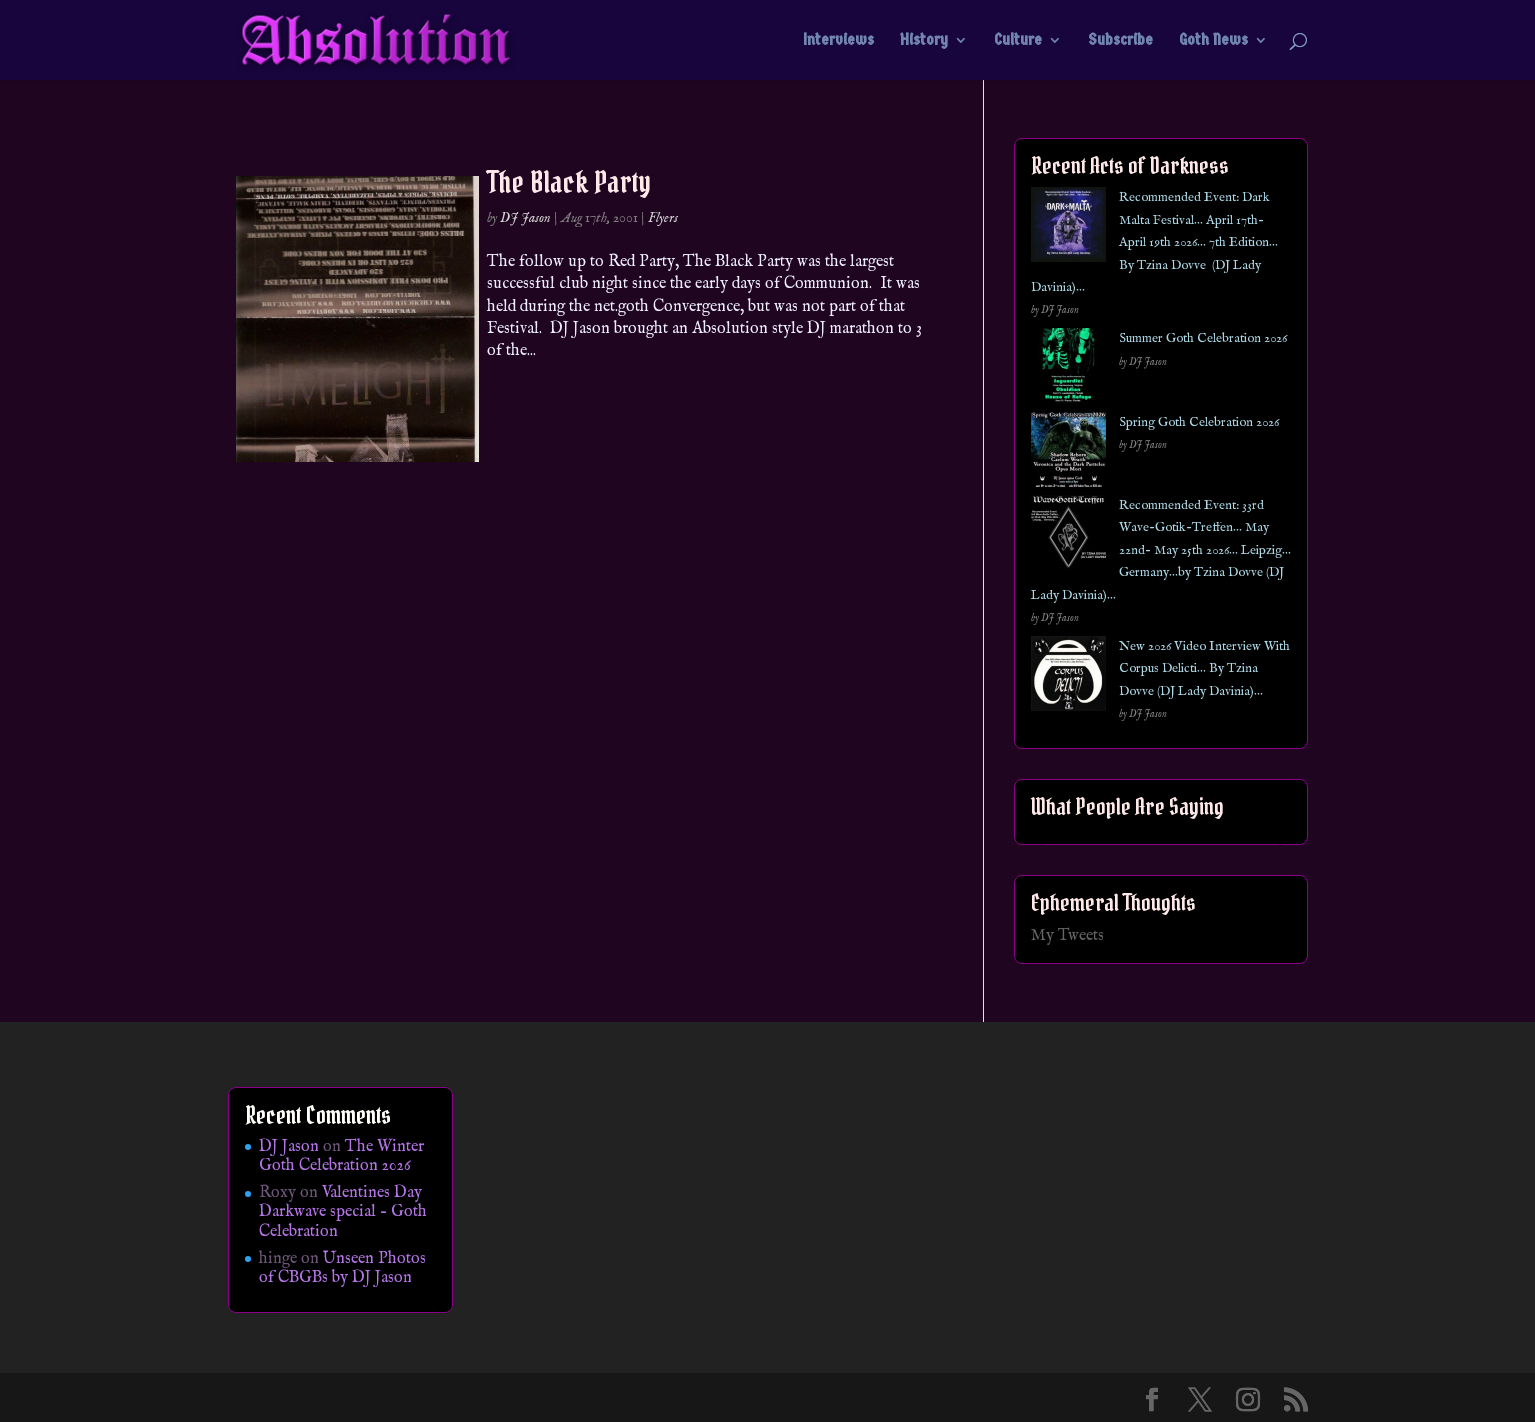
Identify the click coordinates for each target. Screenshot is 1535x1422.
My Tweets (1067, 936)
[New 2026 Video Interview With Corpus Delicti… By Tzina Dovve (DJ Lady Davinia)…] (1068, 677)
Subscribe (1120, 41)
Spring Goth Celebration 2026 (1199, 422)
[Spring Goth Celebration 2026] (1068, 453)
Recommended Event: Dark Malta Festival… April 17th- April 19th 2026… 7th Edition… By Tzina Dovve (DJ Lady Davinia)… (1154, 242)
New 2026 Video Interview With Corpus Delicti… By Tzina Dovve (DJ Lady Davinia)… (1204, 669)
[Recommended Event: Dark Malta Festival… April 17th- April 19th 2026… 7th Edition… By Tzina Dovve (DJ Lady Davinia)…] (1068, 228)
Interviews (838, 41)
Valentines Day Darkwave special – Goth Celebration (343, 1212)
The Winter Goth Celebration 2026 (341, 1156)
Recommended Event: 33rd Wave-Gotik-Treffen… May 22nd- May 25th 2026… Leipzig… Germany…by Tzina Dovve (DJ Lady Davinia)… (1161, 550)
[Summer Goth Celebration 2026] (1068, 369)
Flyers (663, 218)
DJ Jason (525, 218)
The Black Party (569, 182)
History (924, 41)
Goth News (1213, 41)
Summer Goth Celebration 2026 (1203, 338)
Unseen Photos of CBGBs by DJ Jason (342, 1268)
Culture (1018, 41)
